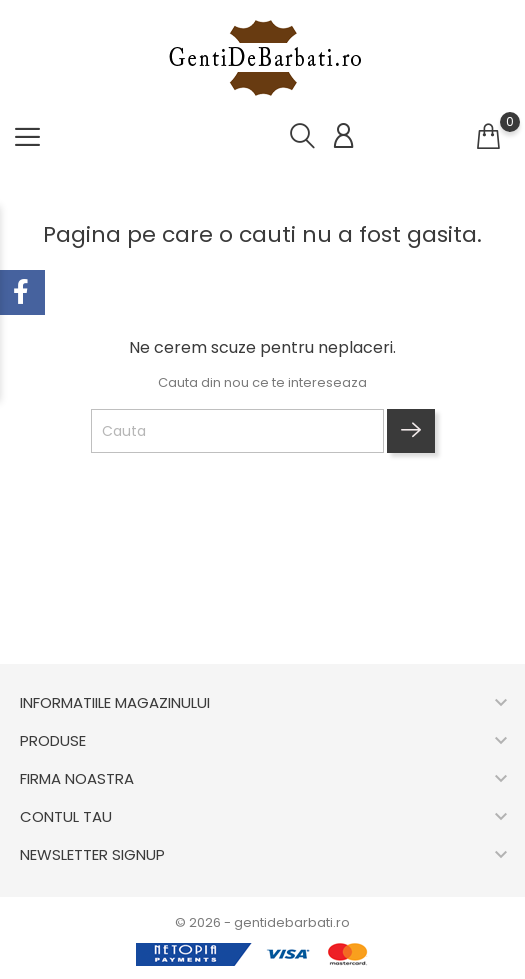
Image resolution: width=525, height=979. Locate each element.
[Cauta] (237, 431)
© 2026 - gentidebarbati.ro (262, 922)
